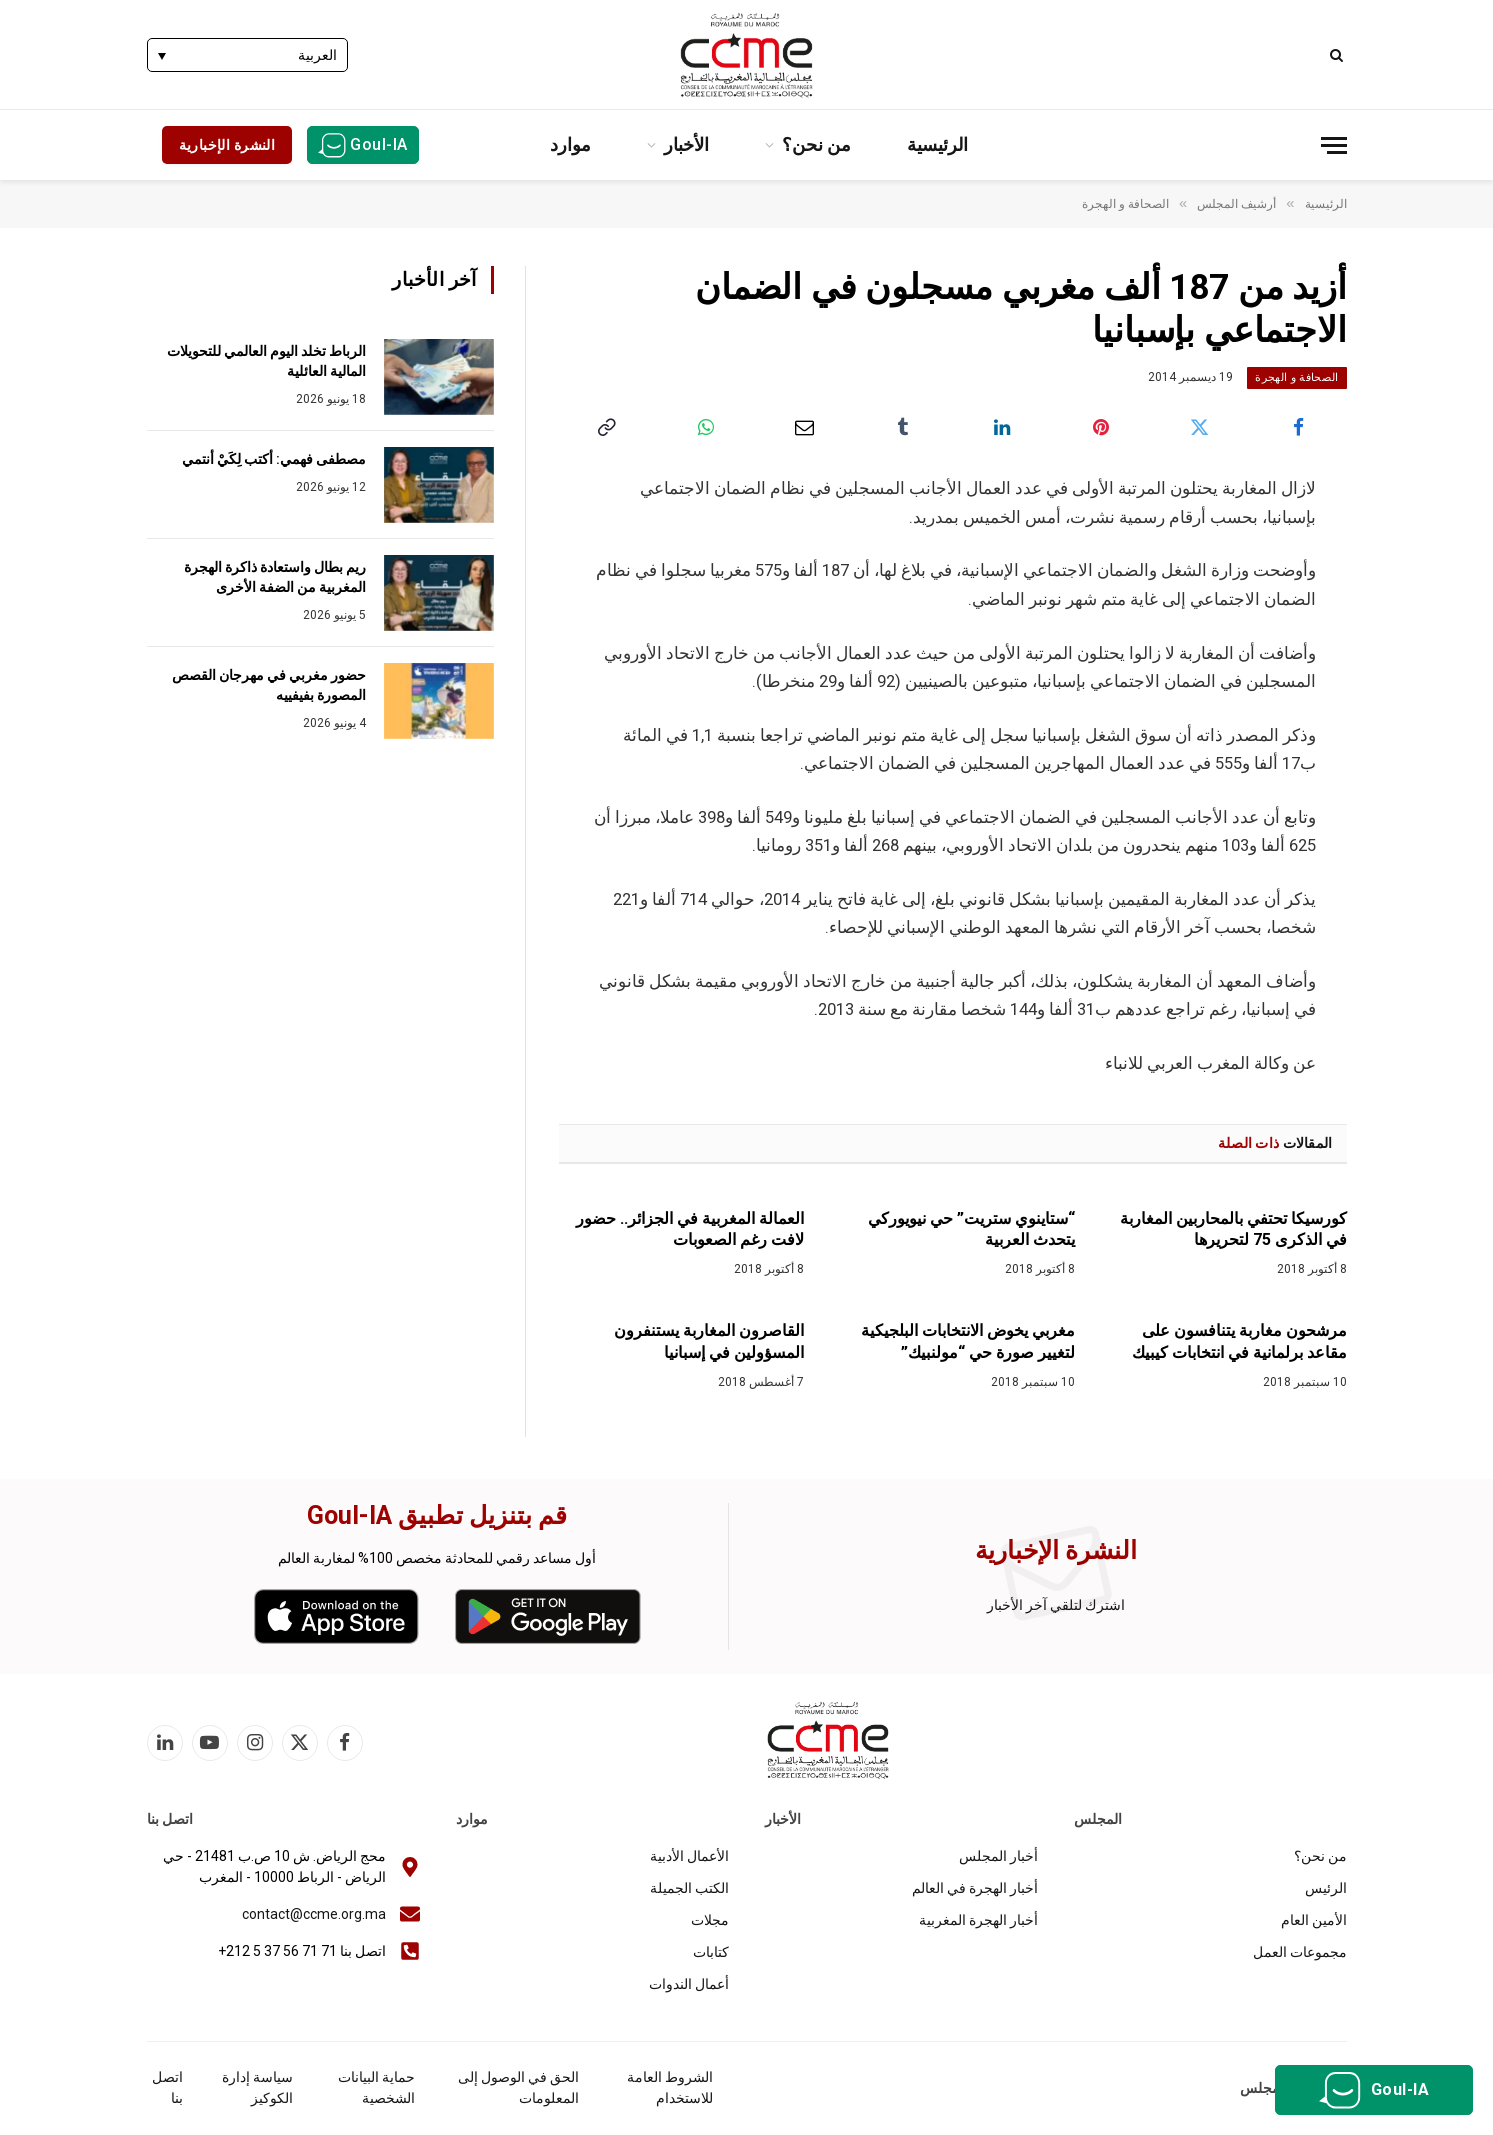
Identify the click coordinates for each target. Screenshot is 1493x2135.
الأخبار (686, 144)
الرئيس (1326, 1888)
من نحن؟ (816, 144)
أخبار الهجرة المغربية (978, 1920)
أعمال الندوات (689, 1984)
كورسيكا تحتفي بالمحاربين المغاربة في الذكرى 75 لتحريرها (1233, 1229)
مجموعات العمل (1300, 1952)
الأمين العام (1314, 1920)
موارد (570, 144)
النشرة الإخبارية (227, 145)
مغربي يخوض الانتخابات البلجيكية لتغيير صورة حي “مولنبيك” (968, 1341)
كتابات (711, 1952)
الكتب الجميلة (689, 1888)
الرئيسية (937, 144)
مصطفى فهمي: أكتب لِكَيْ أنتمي (274, 459)
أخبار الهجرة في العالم (975, 1888)
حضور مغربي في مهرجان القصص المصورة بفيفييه (269, 685)
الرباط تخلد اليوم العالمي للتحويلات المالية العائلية (266, 361)
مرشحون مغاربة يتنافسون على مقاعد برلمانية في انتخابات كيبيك (1239, 1341)
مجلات (710, 1920)
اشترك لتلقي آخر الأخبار (1056, 1605)
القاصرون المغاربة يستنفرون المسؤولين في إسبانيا (709, 1341)
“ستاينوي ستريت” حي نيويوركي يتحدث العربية (971, 1229)
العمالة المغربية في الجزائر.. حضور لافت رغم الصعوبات (690, 1229)
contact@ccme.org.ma (314, 1914)
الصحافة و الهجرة (1296, 377)
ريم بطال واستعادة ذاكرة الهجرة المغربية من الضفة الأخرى (275, 577)
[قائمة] (1334, 145)
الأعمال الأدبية (689, 1856)
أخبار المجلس (998, 1856)
